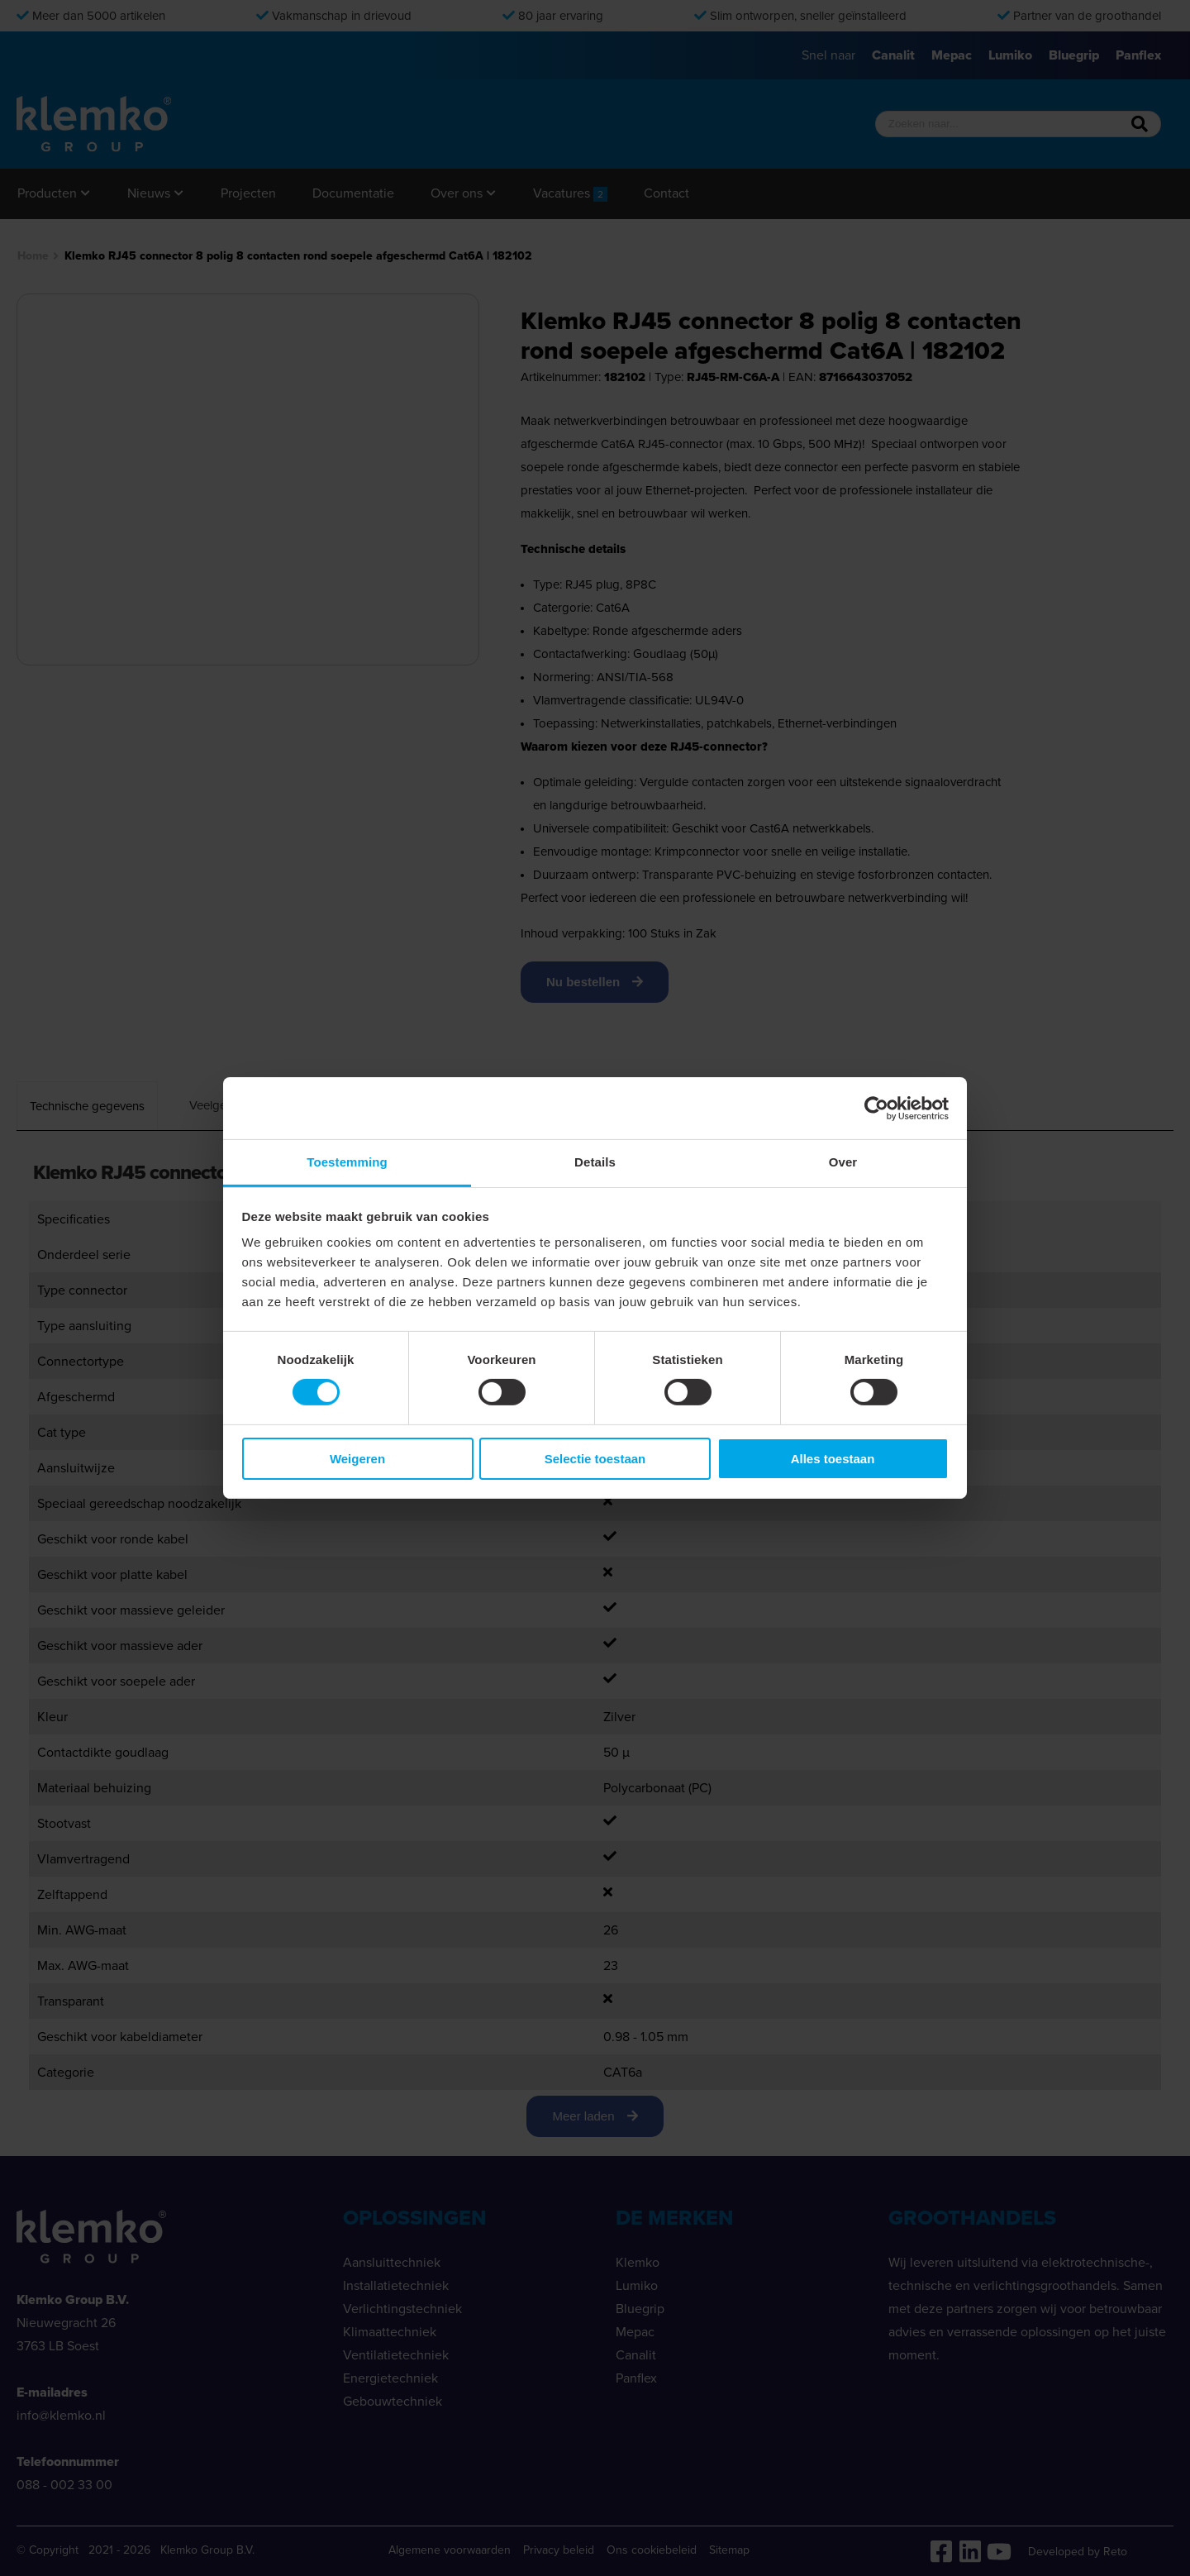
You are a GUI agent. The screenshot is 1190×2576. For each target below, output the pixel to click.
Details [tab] (595, 1162)
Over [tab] (843, 1162)
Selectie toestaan (595, 1459)
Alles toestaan (833, 1459)
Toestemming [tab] (347, 1162)
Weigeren (357, 1459)
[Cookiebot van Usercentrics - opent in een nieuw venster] (876, 1107)
